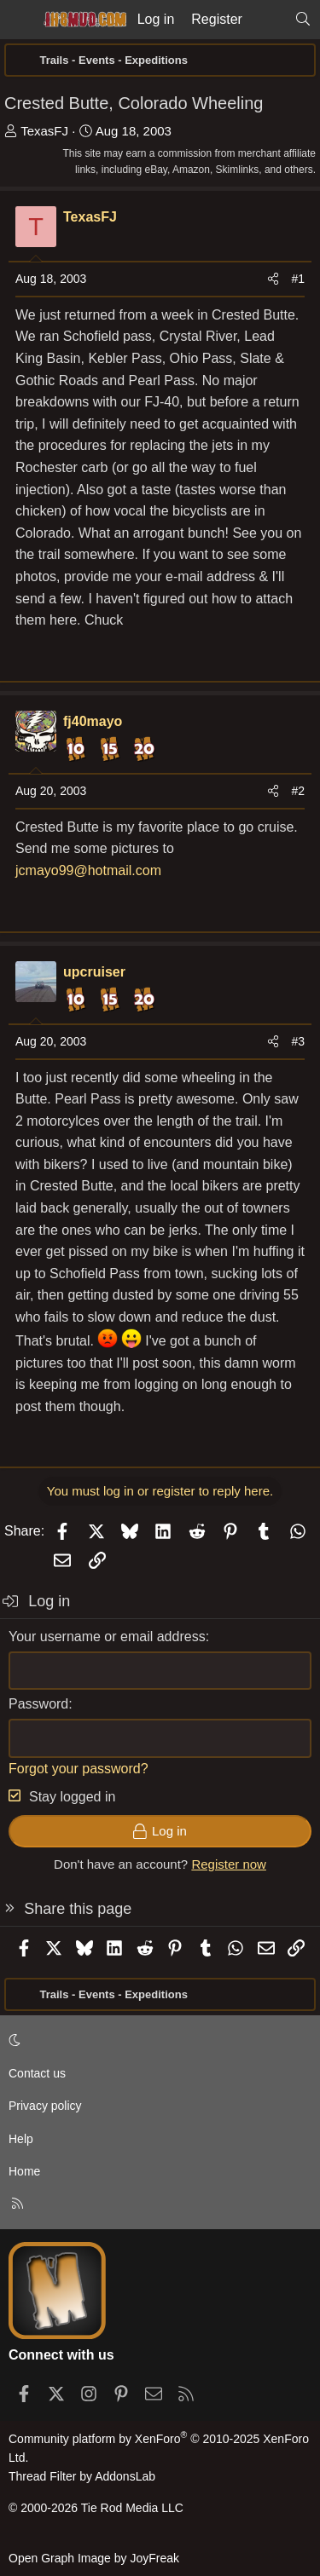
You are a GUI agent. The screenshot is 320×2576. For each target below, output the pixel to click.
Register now (228, 1864)
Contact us (37, 2073)
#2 (298, 791)
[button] (157, 2040)
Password (38, 1704)
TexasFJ (44, 131)
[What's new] (268, 19)
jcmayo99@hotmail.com (88, 870)
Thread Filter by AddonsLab (82, 2476)
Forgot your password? (78, 1768)
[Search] (302, 19)
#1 (298, 278)
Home (24, 2171)
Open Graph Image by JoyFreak (94, 2558)
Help (21, 2139)
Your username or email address (107, 1636)
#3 (298, 1041)
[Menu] (19, 20)
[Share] (273, 279)
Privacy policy (45, 2105)
